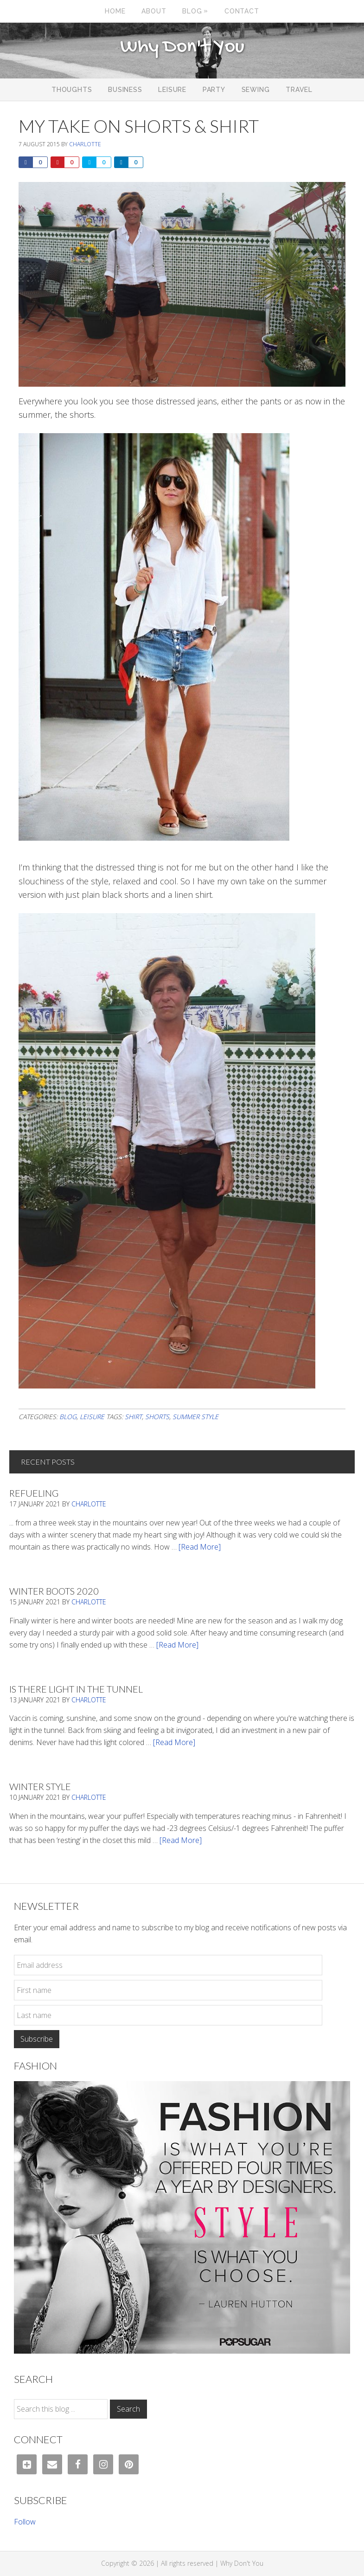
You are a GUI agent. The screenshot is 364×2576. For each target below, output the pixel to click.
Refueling (33, 1493)
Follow (25, 2522)
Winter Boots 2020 (54, 1590)
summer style (195, 1416)
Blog (68, 1416)
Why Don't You (182, 47)
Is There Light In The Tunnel (76, 1688)
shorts (157, 1416)
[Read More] (200, 1547)
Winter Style (40, 1786)
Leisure (92, 1416)
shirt (133, 1416)
